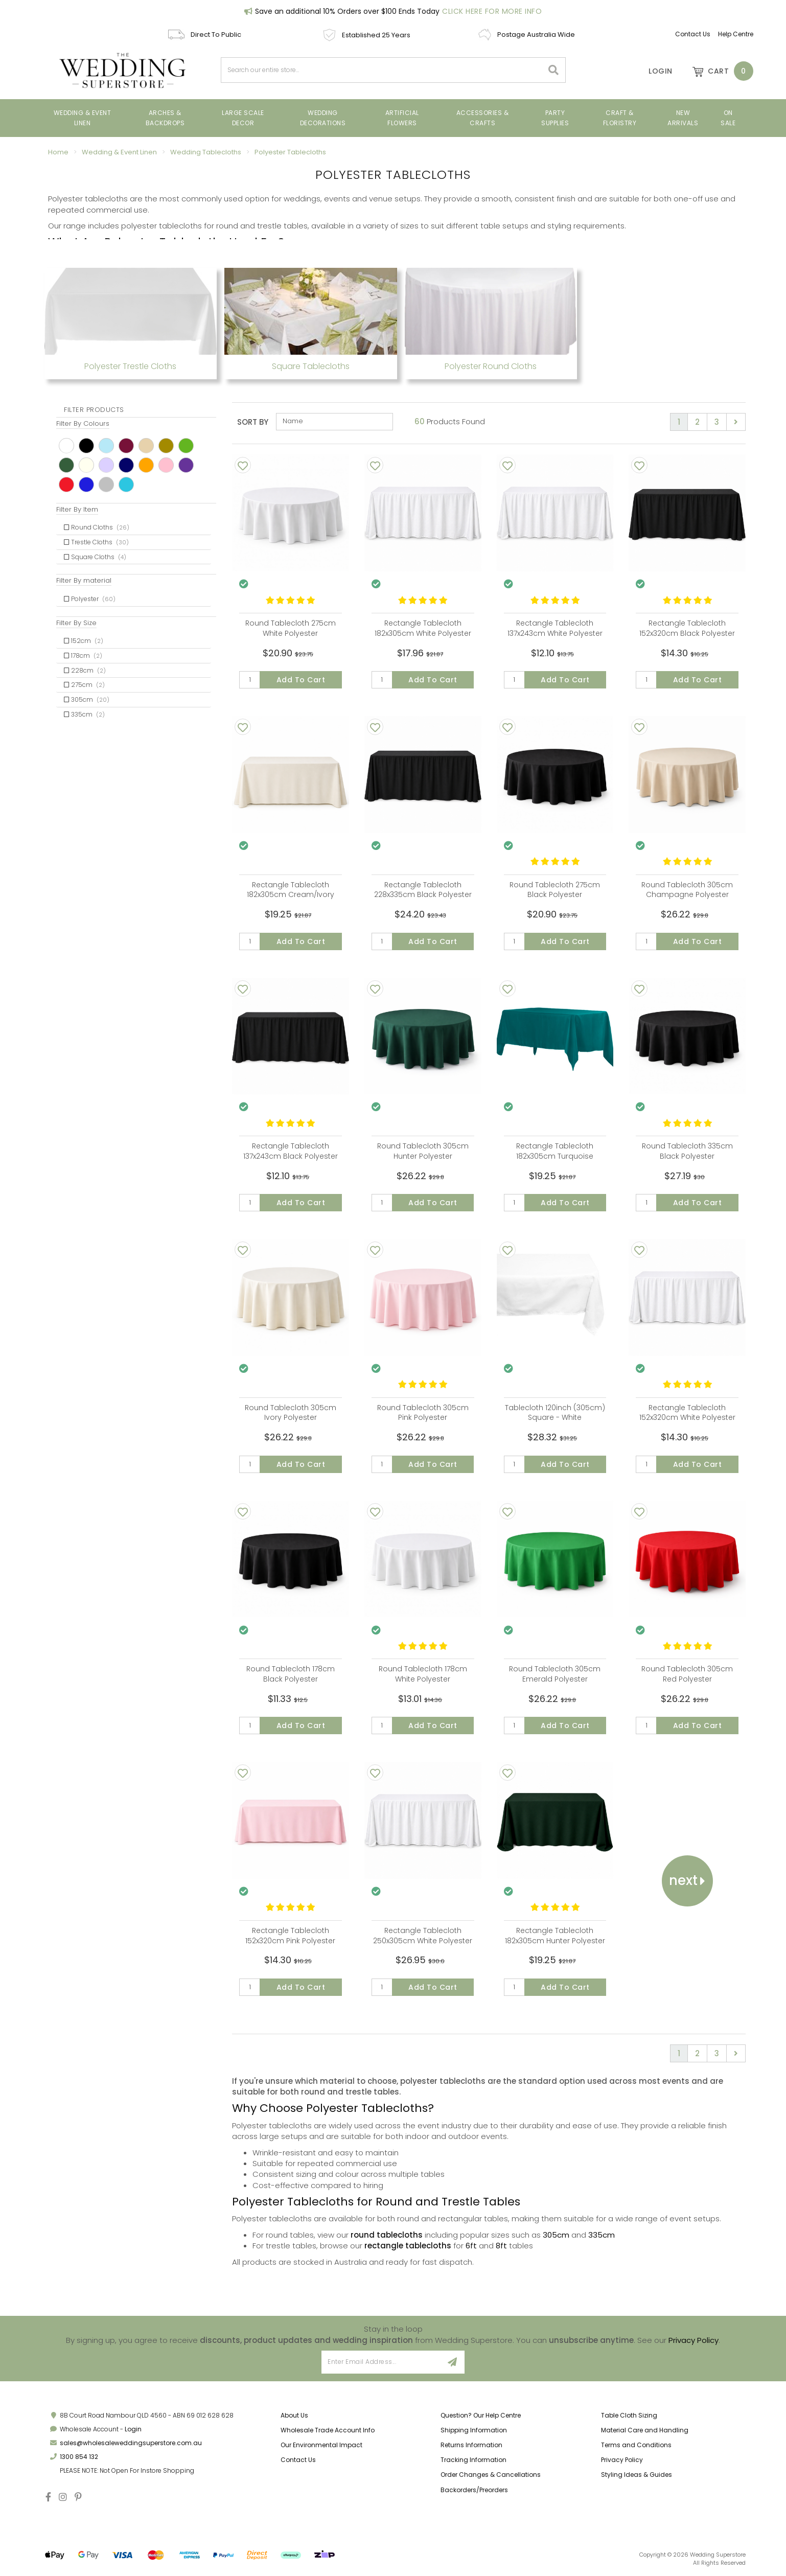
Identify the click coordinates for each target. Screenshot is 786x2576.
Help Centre (735, 34)
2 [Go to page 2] (697, 422)
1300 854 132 (79, 2456)
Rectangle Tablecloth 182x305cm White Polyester (423, 628)
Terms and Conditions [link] (636, 2445)
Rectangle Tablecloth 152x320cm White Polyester (687, 1412)
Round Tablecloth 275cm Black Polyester (555, 890)
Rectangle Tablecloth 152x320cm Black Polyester (687, 628)
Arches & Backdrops (165, 117)
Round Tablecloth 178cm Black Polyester (290, 1674)
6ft (471, 2245)
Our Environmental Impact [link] (321, 2445)
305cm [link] (86, 699)
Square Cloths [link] (95, 557)
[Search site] (553, 70)
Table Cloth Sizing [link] (629, 2415)
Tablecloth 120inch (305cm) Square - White (555, 1412)
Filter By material (83, 580)
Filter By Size (76, 623)
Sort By (252, 422)
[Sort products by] (334, 421)
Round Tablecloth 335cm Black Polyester (687, 1151)
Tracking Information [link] (473, 2459)
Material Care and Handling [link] (644, 2430)
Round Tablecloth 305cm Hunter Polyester (423, 1151)
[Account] (654, 71)
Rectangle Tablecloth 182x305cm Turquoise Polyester (554, 1156)
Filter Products (94, 410)
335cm (601, 2234)
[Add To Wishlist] (243, 465)
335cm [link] (84, 714)
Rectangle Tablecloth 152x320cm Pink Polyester (290, 1935)
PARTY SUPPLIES (555, 117)
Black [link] (86, 445)
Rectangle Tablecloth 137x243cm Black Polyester (290, 1151)
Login (133, 2429)
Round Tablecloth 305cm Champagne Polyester (687, 890)
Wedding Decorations (323, 117)
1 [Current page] (679, 422)
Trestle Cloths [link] (96, 542)
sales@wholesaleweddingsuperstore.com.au (131, 2443)
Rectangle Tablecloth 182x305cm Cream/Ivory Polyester (290, 895)
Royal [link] (86, 484)
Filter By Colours (82, 423)
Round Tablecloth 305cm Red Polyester (687, 1674)
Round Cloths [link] (96, 527)
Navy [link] (126, 465)
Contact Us (692, 34)
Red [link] (66, 484)
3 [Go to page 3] (716, 422)
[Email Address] (381, 2362)
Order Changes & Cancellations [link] (491, 2474)
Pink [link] (166, 465)
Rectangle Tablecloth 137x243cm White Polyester (555, 628)
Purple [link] (186, 465)
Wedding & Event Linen (82, 117)
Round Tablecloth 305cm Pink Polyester (423, 1412)
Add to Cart (301, 680)
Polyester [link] (89, 598)
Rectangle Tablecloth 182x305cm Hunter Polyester (555, 1935)
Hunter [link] (66, 465)
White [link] (66, 445)
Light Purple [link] (106, 465)
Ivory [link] (86, 465)
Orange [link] (146, 465)
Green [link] (186, 445)
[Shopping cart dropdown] (718, 71)
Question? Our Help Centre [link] (481, 2415)
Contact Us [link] (298, 2459)
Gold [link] (166, 445)
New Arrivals (682, 117)
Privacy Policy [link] (622, 2459)
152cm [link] (83, 640)
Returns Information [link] (471, 2445)
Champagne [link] (146, 445)
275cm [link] (84, 684)
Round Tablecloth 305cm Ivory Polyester (290, 1412)
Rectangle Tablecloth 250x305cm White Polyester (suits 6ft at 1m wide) (422, 1940)
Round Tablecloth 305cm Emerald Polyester (554, 1674)
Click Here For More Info (492, 11)
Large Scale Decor (243, 117)
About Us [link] (294, 2415)
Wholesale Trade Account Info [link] (328, 2430)
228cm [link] (85, 670)
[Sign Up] (452, 2362)
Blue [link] (106, 445)
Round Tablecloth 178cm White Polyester (423, 1674)
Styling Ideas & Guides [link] (636, 2474)
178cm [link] (83, 655)
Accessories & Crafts (482, 117)
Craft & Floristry (620, 117)
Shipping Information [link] (474, 2430)
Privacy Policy (693, 2340)
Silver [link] (106, 484)
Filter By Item (77, 509)
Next (687, 1880)
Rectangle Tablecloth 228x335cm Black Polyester (423, 890)
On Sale (728, 117)
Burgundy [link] (126, 445)
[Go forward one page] (736, 422)
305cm (556, 2234)
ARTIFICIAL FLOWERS (402, 117)
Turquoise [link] (126, 484)
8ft (501, 2245)
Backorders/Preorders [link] (474, 2490)
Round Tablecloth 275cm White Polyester (290, 628)
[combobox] (382, 70)
